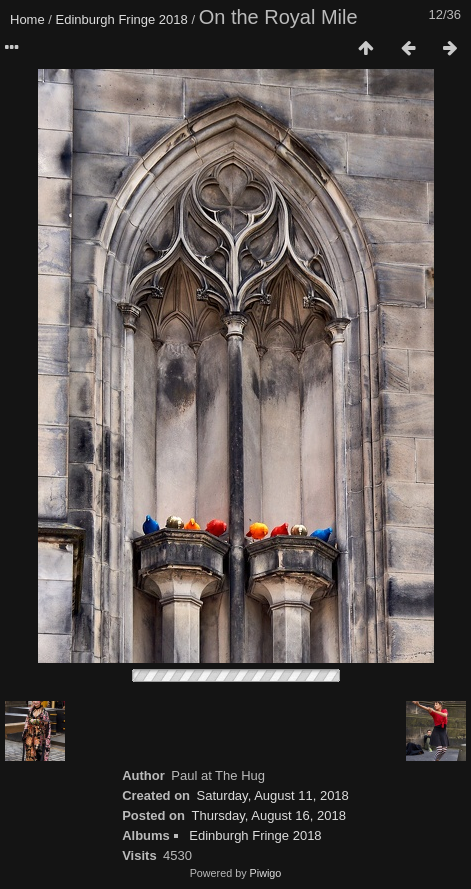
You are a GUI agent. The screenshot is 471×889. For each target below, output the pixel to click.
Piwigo (266, 873)
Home (27, 19)
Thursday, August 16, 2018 (269, 815)
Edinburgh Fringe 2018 (122, 19)
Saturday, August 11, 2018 (273, 795)
